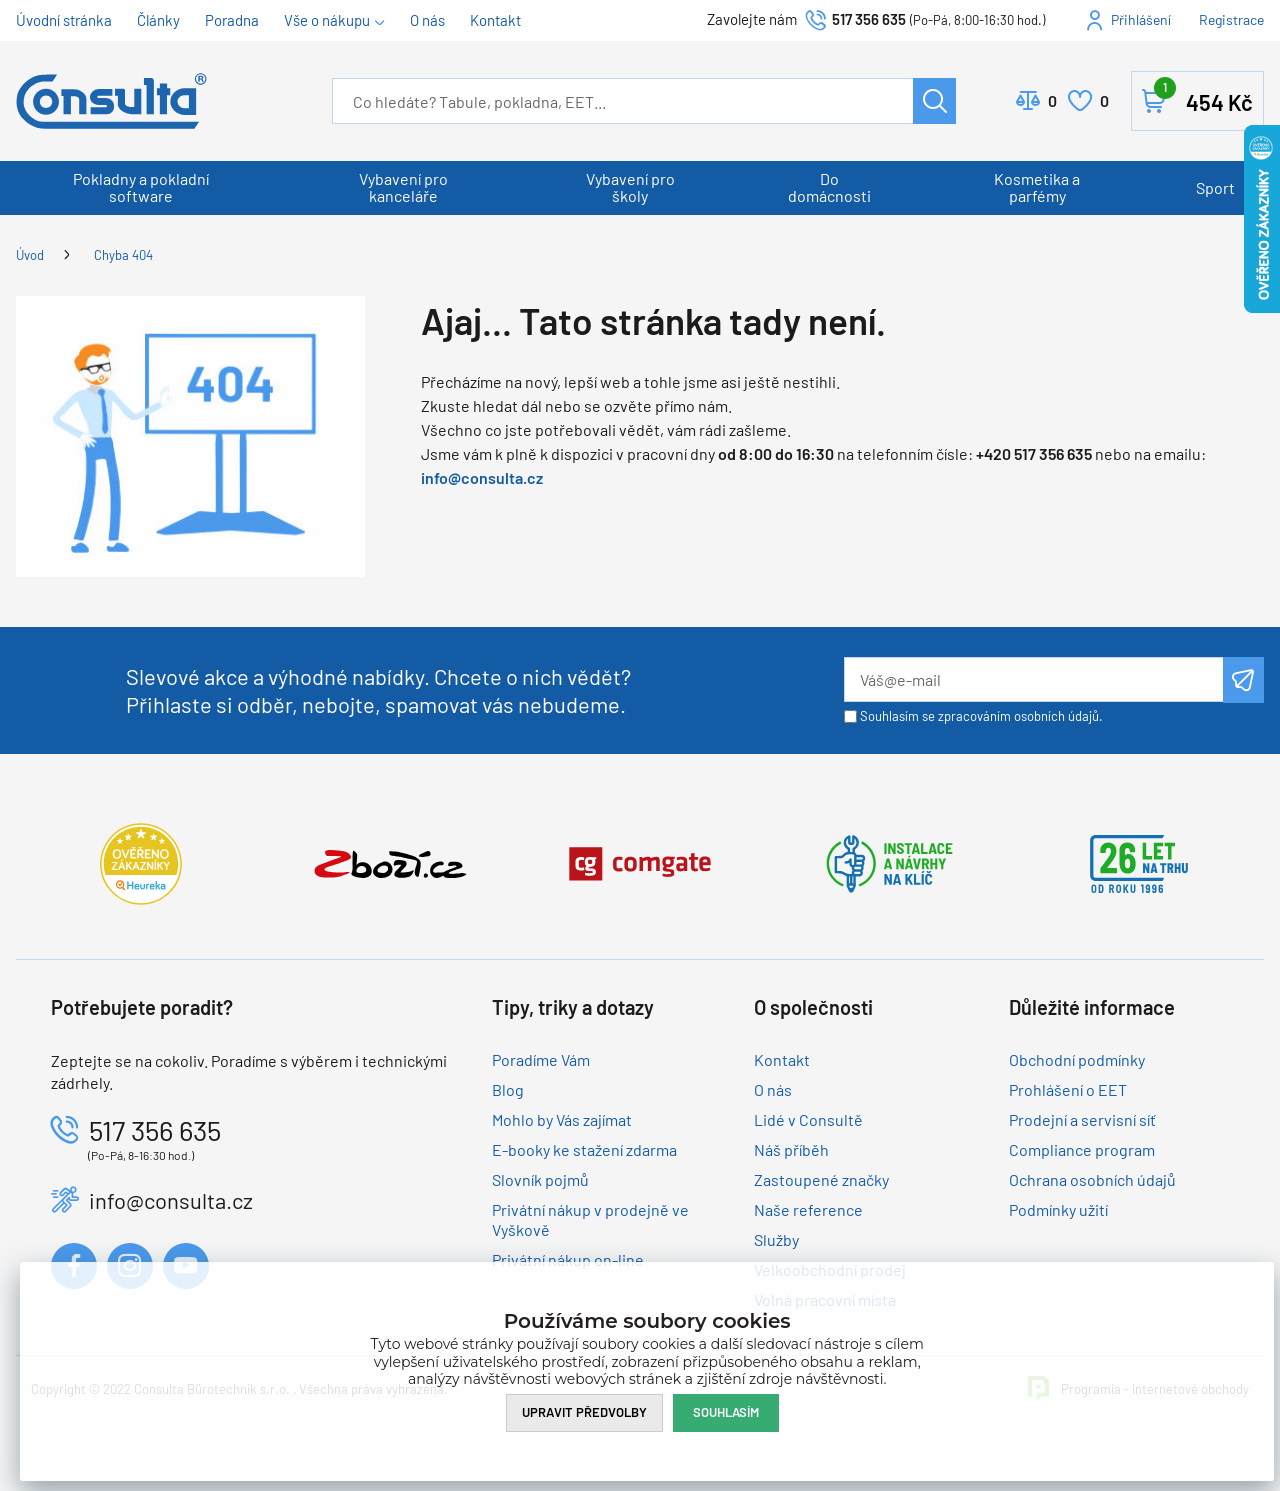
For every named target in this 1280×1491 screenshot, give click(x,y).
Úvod (30, 255)
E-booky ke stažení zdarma (584, 1149)
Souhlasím (726, 1412)
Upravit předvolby (584, 1412)
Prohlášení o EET (1068, 1089)
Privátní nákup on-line (568, 1259)
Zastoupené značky (821, 1179)
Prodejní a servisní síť (1082, 1119)
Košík (1203, 97)
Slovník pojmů (540, 1179)
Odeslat (1243, 680)
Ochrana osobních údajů (1092, 1179)
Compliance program (1082, 1149)
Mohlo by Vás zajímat (562, 1119)
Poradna (232, 20)
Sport (1215, 187)
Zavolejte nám (753, 19)
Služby (776, 1239)
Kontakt (495, 20)
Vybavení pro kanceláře (403, 187)
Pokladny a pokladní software (141, 187)
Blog (508, 1089)
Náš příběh (791, 1149)
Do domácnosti (829, 187)
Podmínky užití (1058, 1209)
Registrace (1231, 19)
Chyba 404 (123, 255)
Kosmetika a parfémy (1037, 187)
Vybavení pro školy (630, 187)
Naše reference (808, 1209)
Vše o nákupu (327, 20)
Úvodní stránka (64, 20)
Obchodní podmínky (1077, 1059)
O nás (427, 20)
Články (158, 20)
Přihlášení (1141, 19)
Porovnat (1052, 101)
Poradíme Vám (541, 1059)
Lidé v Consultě (808, 1119)
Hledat (934, 101)
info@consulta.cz (482, 477)
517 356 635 (869, 19)
